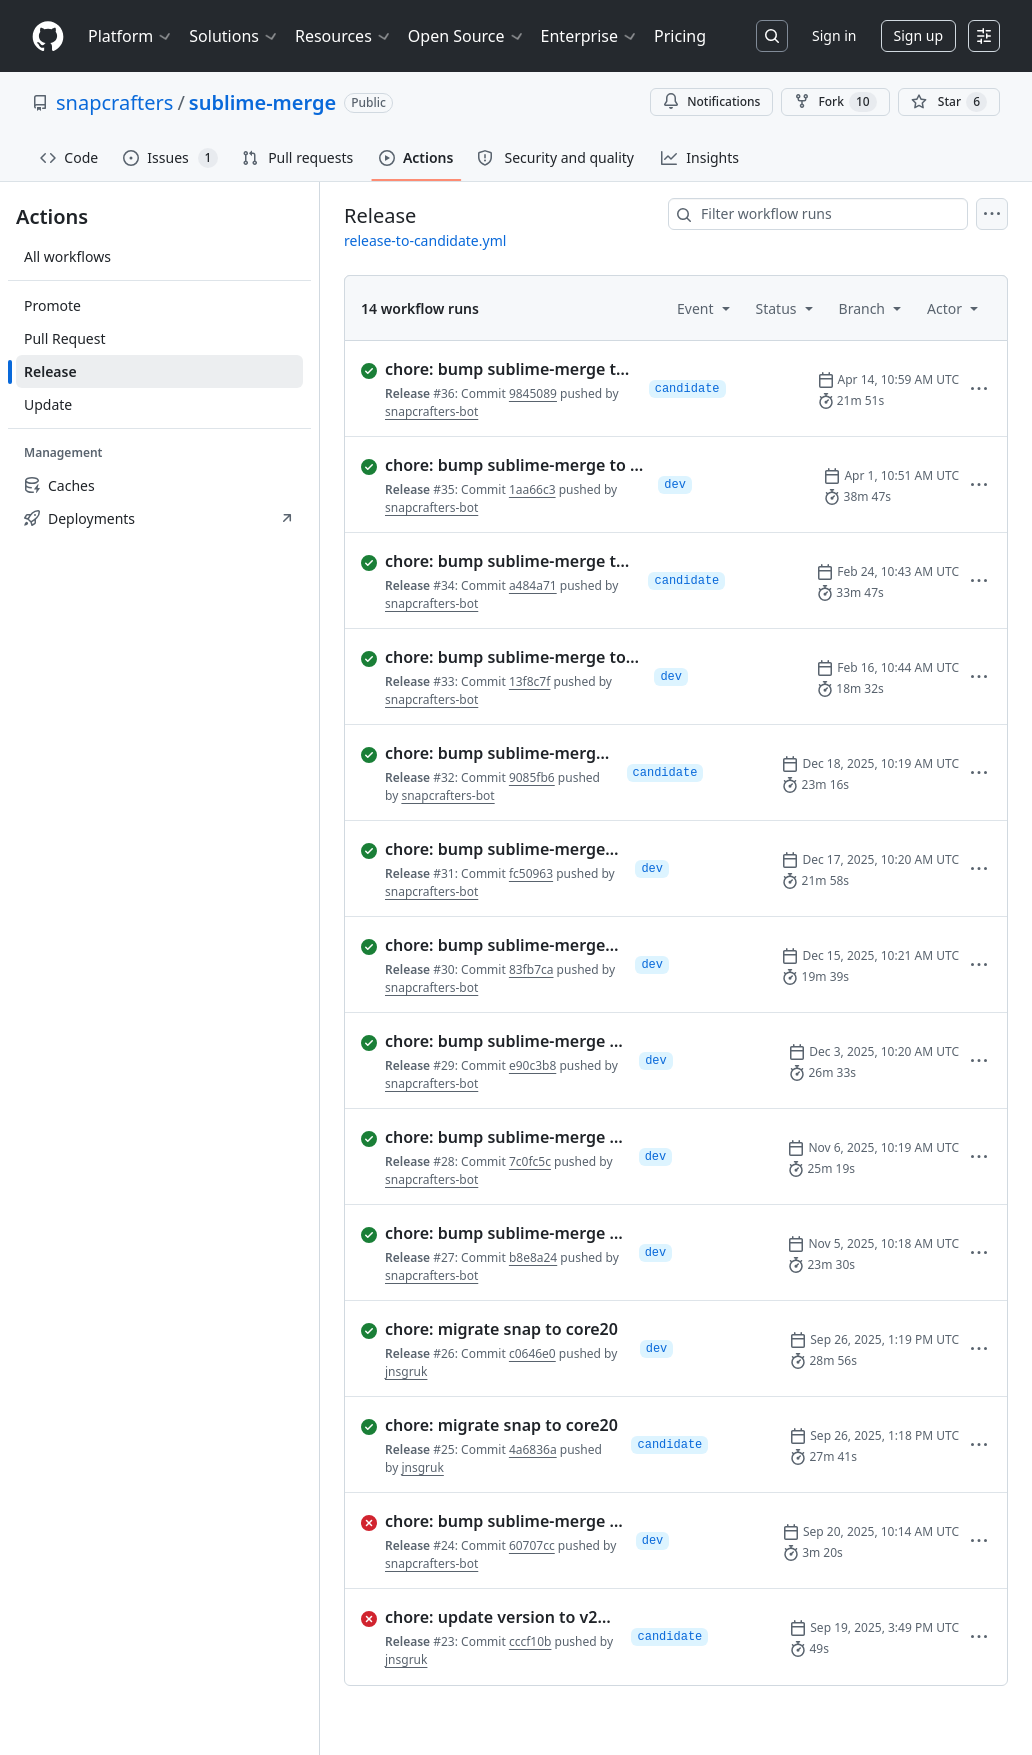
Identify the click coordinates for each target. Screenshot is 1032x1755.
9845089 (533, 393)
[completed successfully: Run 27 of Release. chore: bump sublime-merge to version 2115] (492, 1233)
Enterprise (589, 36)
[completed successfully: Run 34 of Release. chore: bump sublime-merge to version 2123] (496, 561)
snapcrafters (114, 102)
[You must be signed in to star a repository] (949, 102)
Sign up (918, 35)
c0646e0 (532, 1353)
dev (675, 485)
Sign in (834, 35)
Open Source (466, 36)
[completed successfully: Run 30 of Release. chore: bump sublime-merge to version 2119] (490, 945)
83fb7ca (531, 969)
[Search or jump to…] (772, 36)
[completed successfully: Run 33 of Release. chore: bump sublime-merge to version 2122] (499, 657)
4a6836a (533, 1449)
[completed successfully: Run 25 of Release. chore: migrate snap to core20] (488, 1425)
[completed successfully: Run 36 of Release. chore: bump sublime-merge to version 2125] (497, 369)
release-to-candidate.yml (425, 240)
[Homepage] (48, 36)
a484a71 (533, 585)
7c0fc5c (530, 1161)
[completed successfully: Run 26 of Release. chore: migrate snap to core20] (492, 1329)
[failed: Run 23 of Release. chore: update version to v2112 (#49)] (488, 1617)
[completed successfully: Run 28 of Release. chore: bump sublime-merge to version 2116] (492, 1137)
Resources (343, 36)
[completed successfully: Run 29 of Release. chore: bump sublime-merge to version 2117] (492, 1041)
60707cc (532, 1545)
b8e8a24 (533, 1257)
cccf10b (530, 1641)
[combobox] (818, 214)
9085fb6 (532, 777)
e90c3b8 (532, 1065)
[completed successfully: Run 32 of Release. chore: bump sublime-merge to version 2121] (486, 753)
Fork (835, 102)
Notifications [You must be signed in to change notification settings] (711, 101)
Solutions (234, 36)
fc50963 (531, 873)
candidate (687, 389)
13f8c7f (529, 681)
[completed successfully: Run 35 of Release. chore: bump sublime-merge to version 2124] (501, 465)
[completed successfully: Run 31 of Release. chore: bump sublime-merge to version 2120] (490, 849)
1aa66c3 (532, 489)
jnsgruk (406, 1371)
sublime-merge (262, 102)
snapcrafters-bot (431, 411)
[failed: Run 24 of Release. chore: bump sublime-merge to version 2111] (490, 1521)
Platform (130, 36)
